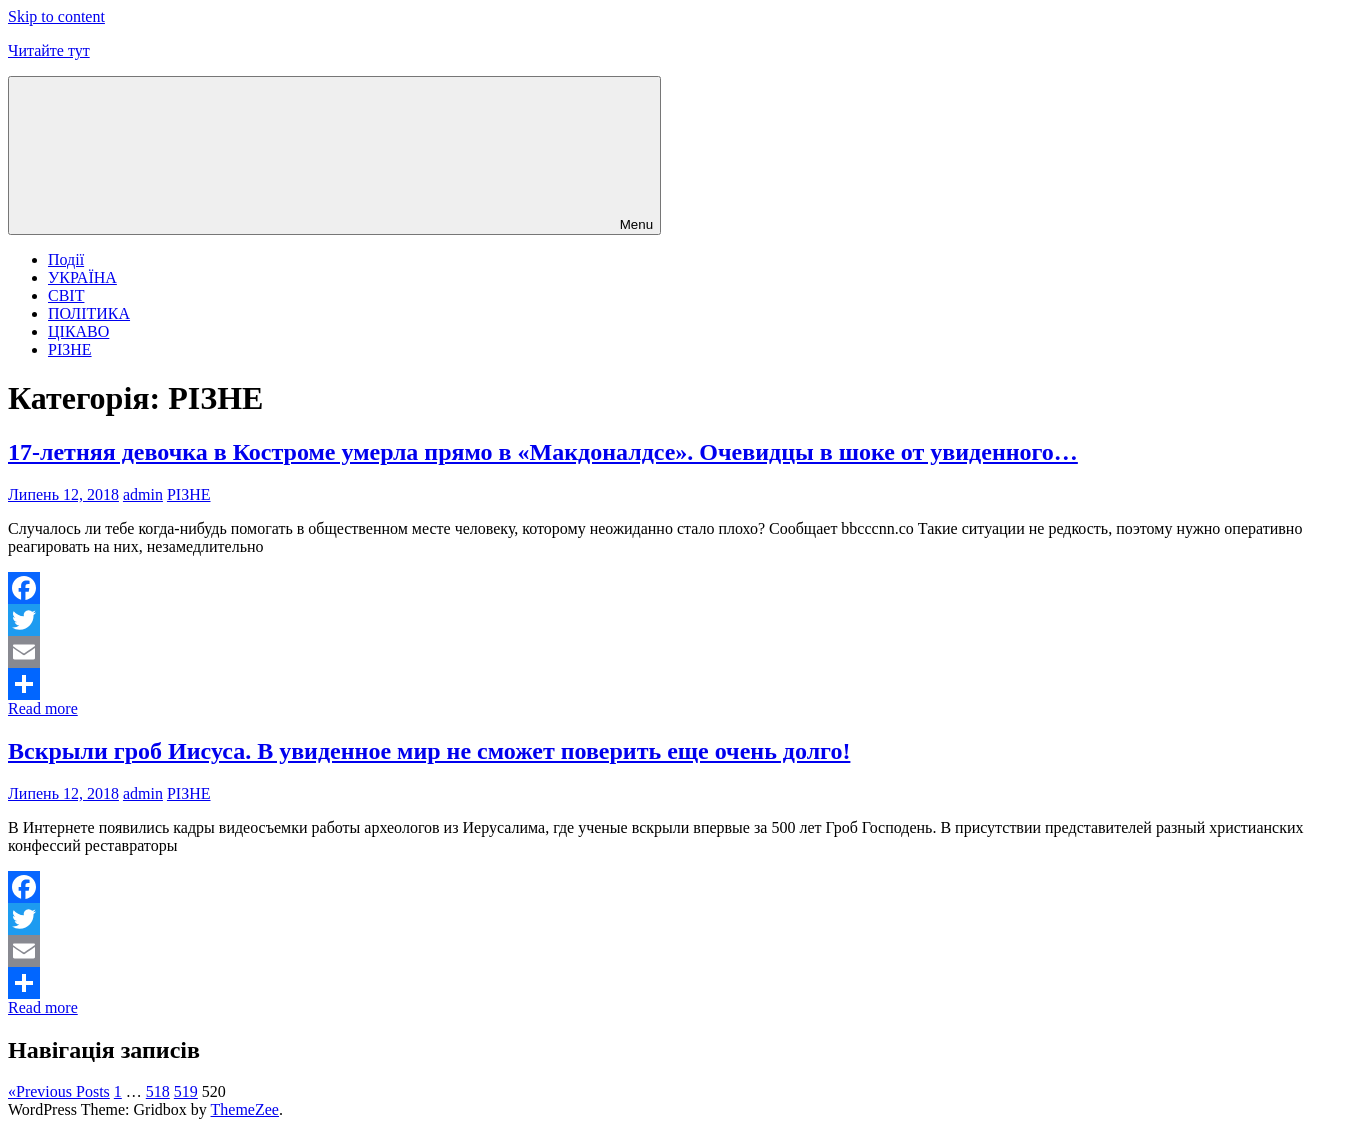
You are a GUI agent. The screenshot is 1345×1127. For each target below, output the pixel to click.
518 (158, 1091)
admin (143, 494)
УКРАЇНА (82, 277)
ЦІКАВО (78, 331)
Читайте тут (49, 50)
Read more (43, 708)
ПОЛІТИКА (89, 313)
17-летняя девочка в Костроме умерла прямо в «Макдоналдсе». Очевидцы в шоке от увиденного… (543, 452)
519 (186, 1091)
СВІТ (66, 295)
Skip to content (56, 16)
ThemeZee (245, 1109)
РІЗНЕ (70, 349)
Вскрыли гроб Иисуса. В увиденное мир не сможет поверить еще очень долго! (429, 751)
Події (66, 259)
